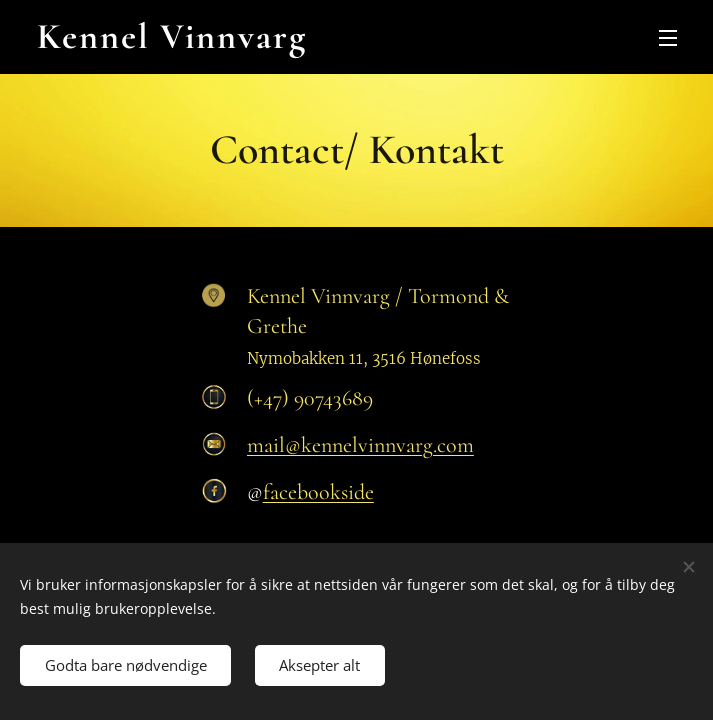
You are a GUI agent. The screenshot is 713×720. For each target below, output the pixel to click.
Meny (668, 38)
